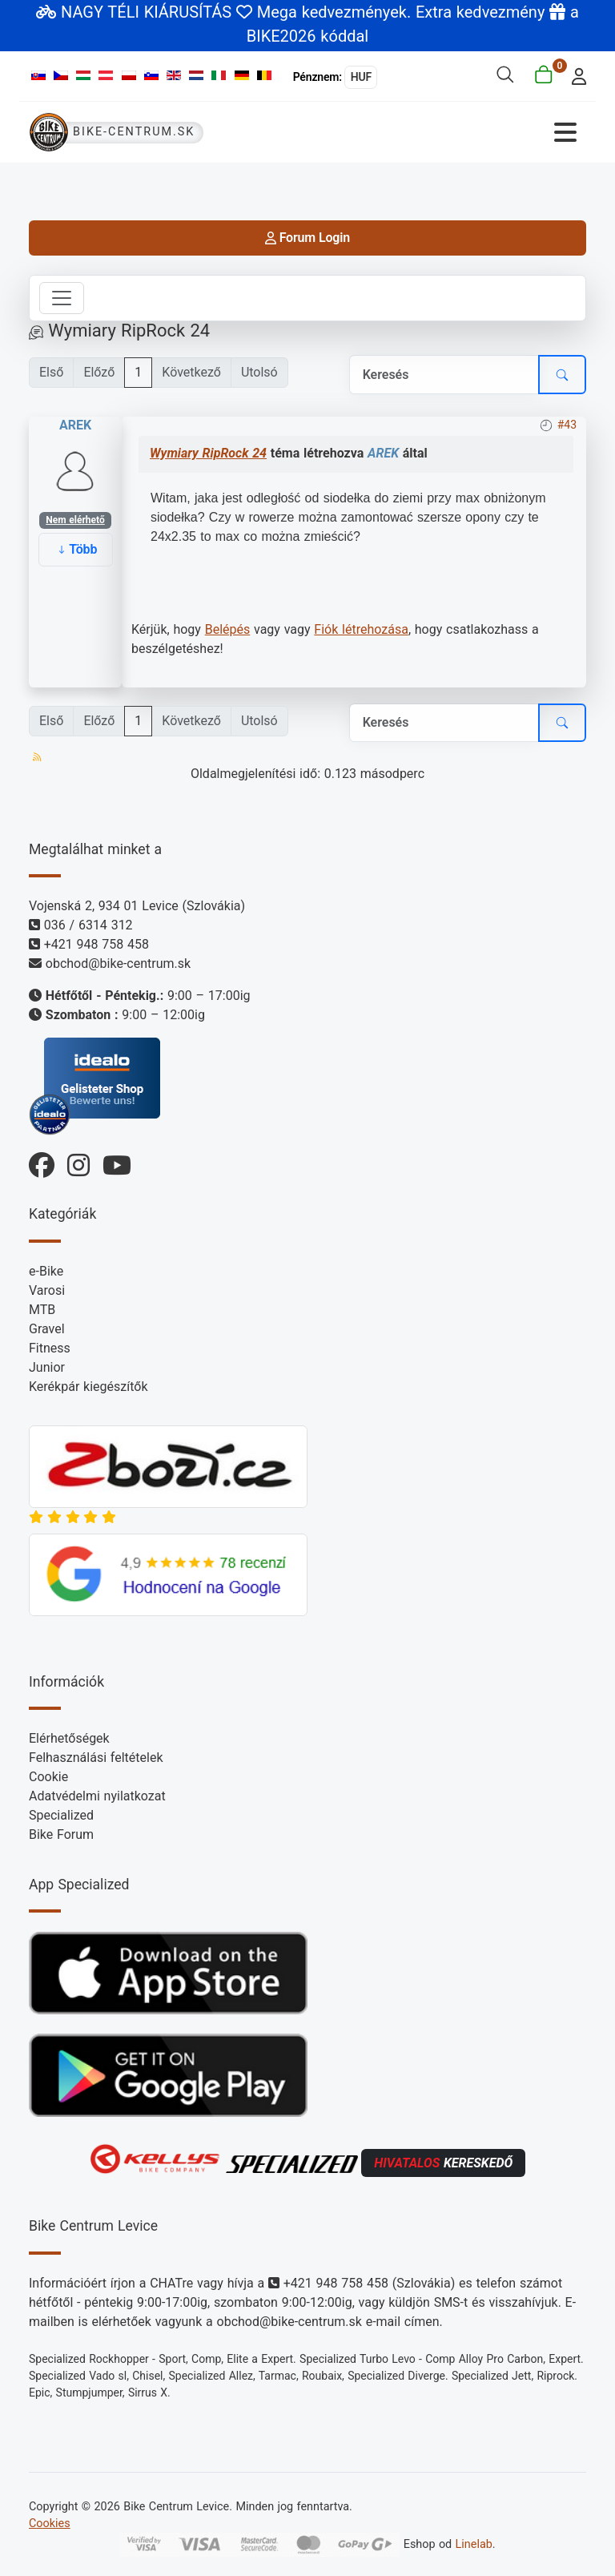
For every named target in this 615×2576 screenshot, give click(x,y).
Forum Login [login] (307, 237)
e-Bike (46, 1271)
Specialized (61, 1815)
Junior (47, 1367)
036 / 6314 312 (88, 925)
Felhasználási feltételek (96, 1757)
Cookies (49, 2523)
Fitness (49, 1348)
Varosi (47, 1290)
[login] (574, 75)
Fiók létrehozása (361, 629)
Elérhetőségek (69, 1738)
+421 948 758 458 (96, 944)
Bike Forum (61, 1834)
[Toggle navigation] (61, 298)
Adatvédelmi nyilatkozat (97, 1796)
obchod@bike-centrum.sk (118, 963)
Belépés (228, 629)
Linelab (474, 2544)
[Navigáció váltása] (447, 132)
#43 (567, 424)
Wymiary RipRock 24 (208, 453)
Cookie (48, 1776)
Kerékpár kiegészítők (88, 1386)
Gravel (47, 1328)
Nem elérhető (75, 520)
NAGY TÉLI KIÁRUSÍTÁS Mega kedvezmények (234, 12)
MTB (42, 1309)
